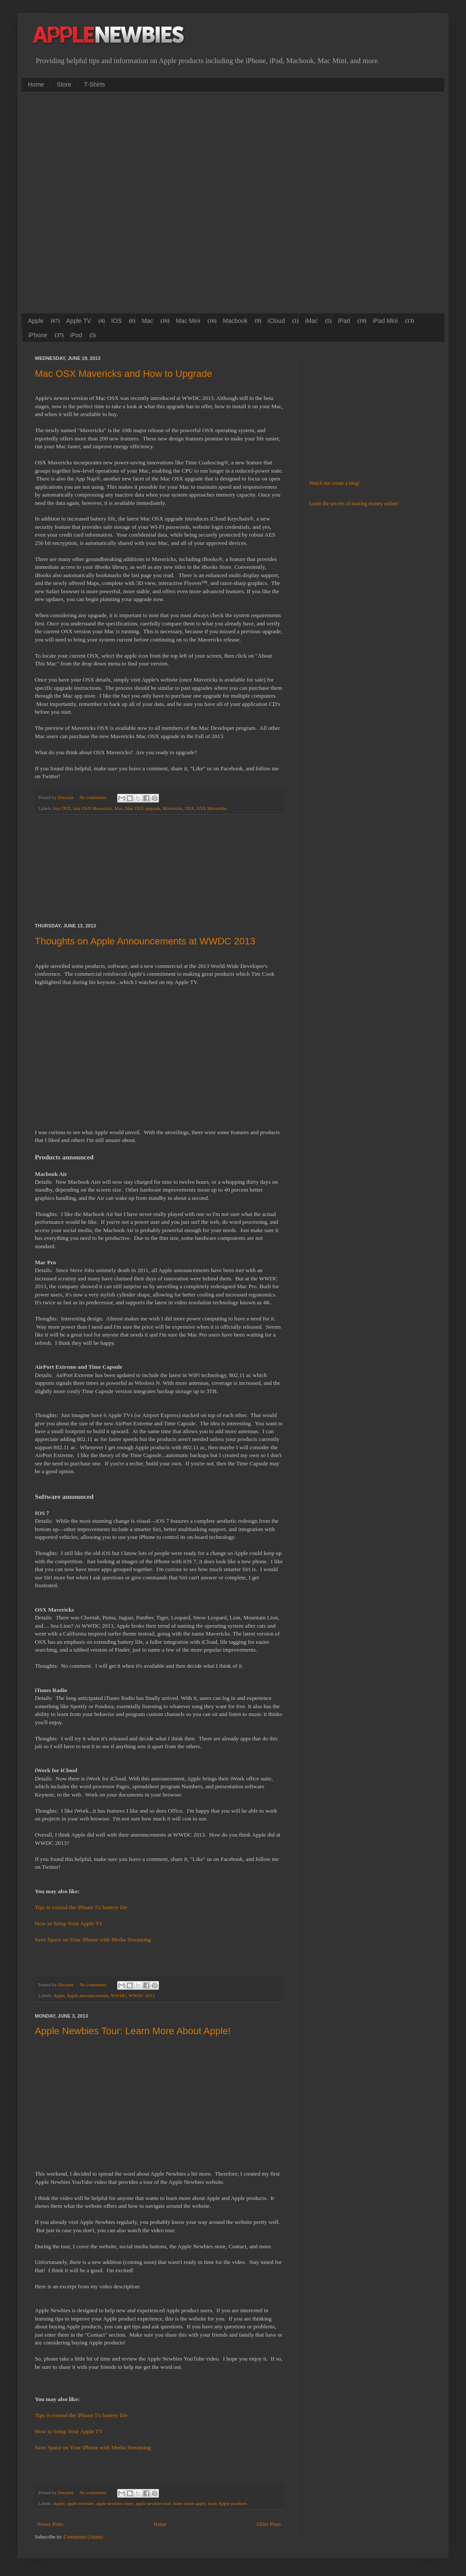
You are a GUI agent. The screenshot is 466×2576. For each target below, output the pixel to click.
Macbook (235, 320)
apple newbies (80, 2503)
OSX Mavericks (212, 808)
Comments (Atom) (83, 2537)
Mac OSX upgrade (142, 808)
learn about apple (189, 2503)
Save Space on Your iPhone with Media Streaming (93, 1939)
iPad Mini (385, 320)
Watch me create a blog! (334, 483)
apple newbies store (114, 2503)
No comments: (93, 797)
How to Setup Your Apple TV (69, 1923)
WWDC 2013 (141, 1995)
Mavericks (173, 808)
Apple (36, 320)
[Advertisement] (96, 202)
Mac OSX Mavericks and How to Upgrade (123, 373)
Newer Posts (50, 2524)
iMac (311, 320)
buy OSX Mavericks (92, 808)
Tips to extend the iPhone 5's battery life (81, 1907)
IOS (116, 320)
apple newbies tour (153, 2503)
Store (64, 84)
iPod (76, 335)
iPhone (37, 335)
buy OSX (62, 808)
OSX (190, 808)
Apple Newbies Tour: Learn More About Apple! (133, 2030)
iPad (344, 320)
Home (36, 84)
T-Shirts (94, 84)
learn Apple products (227, 2503)
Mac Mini (188, 320)
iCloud (276, 320)
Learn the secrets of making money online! (354, 503)
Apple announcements (87, 1995)
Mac (147, 320)
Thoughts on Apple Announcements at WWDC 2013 (145, 941)
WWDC (118, 1995)
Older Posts (269, 2524)
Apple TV (78, 320)
